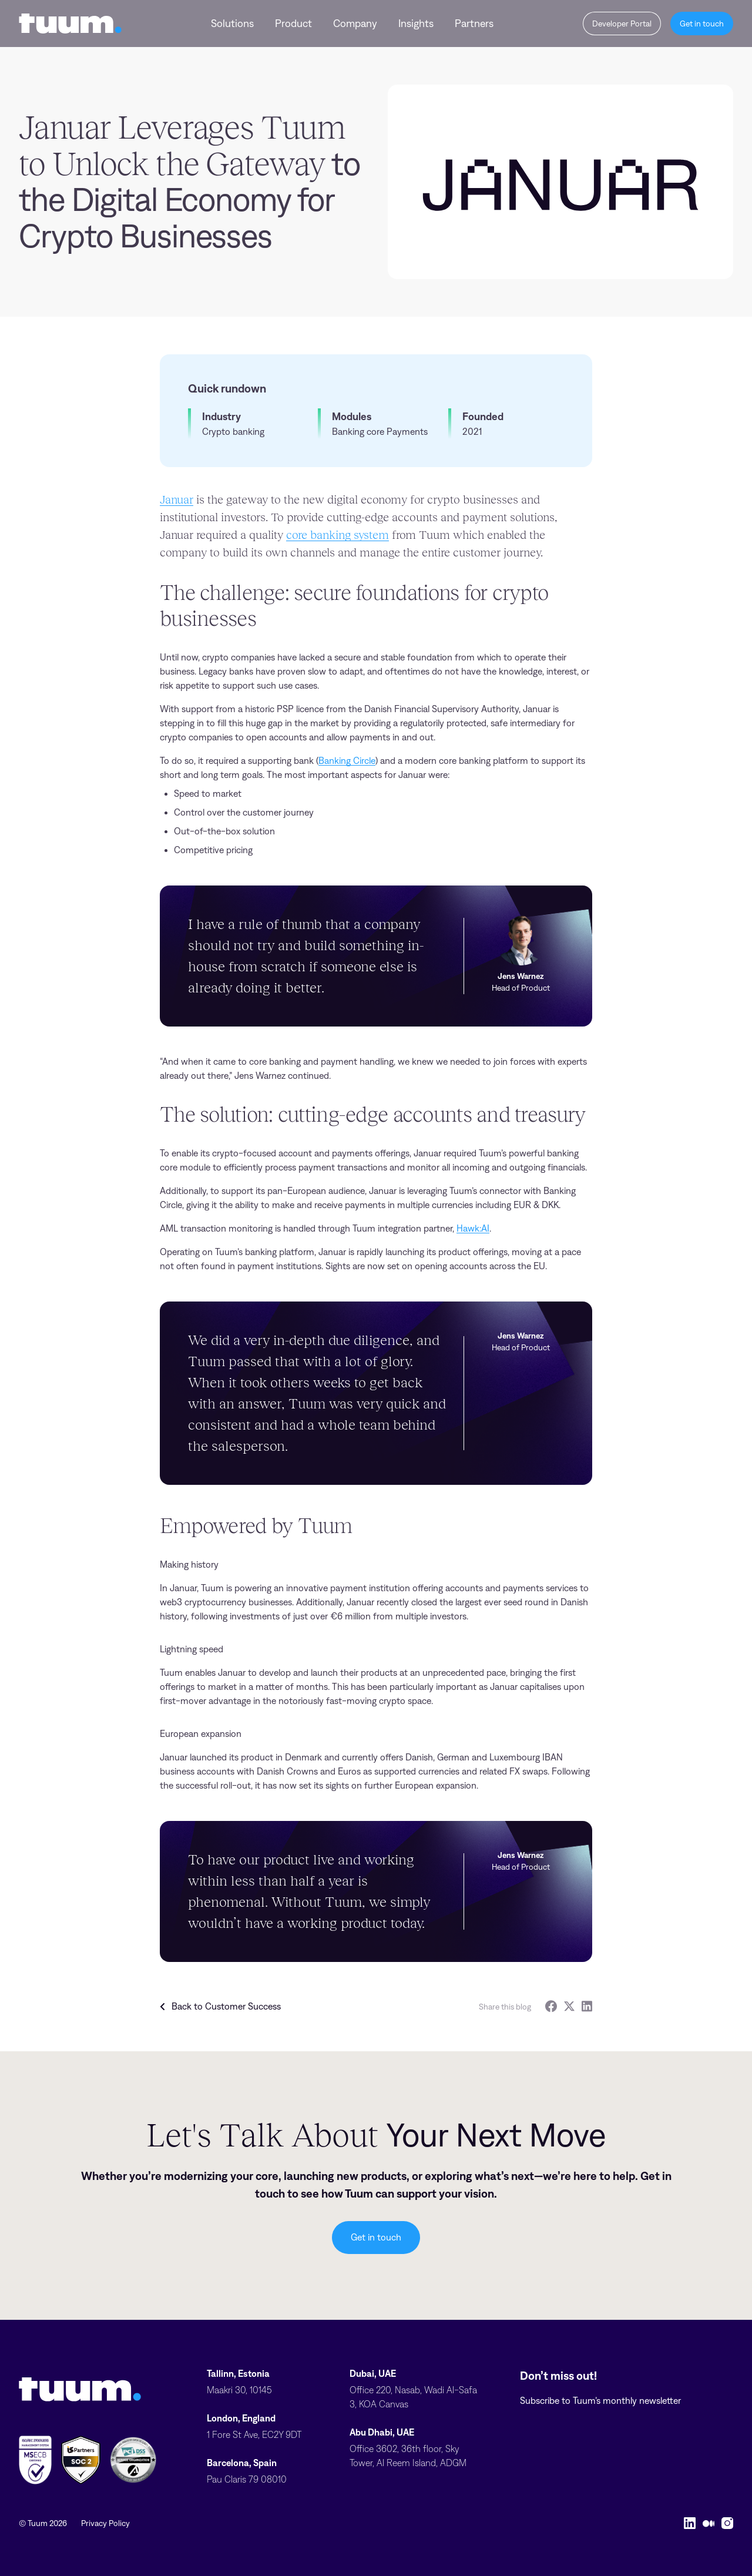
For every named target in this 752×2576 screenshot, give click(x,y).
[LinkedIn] (587, 2006)
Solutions (232, 23)
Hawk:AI (472, 1228)
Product (293, 23)
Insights (416, 23)
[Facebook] (551, 2006)
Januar (176, 499)
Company (355, 23)
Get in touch (376, 2237)
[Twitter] (569, 2006)
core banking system (337, 534)
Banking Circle (346, 761)
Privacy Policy (105, 2523)
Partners (474, 23)
